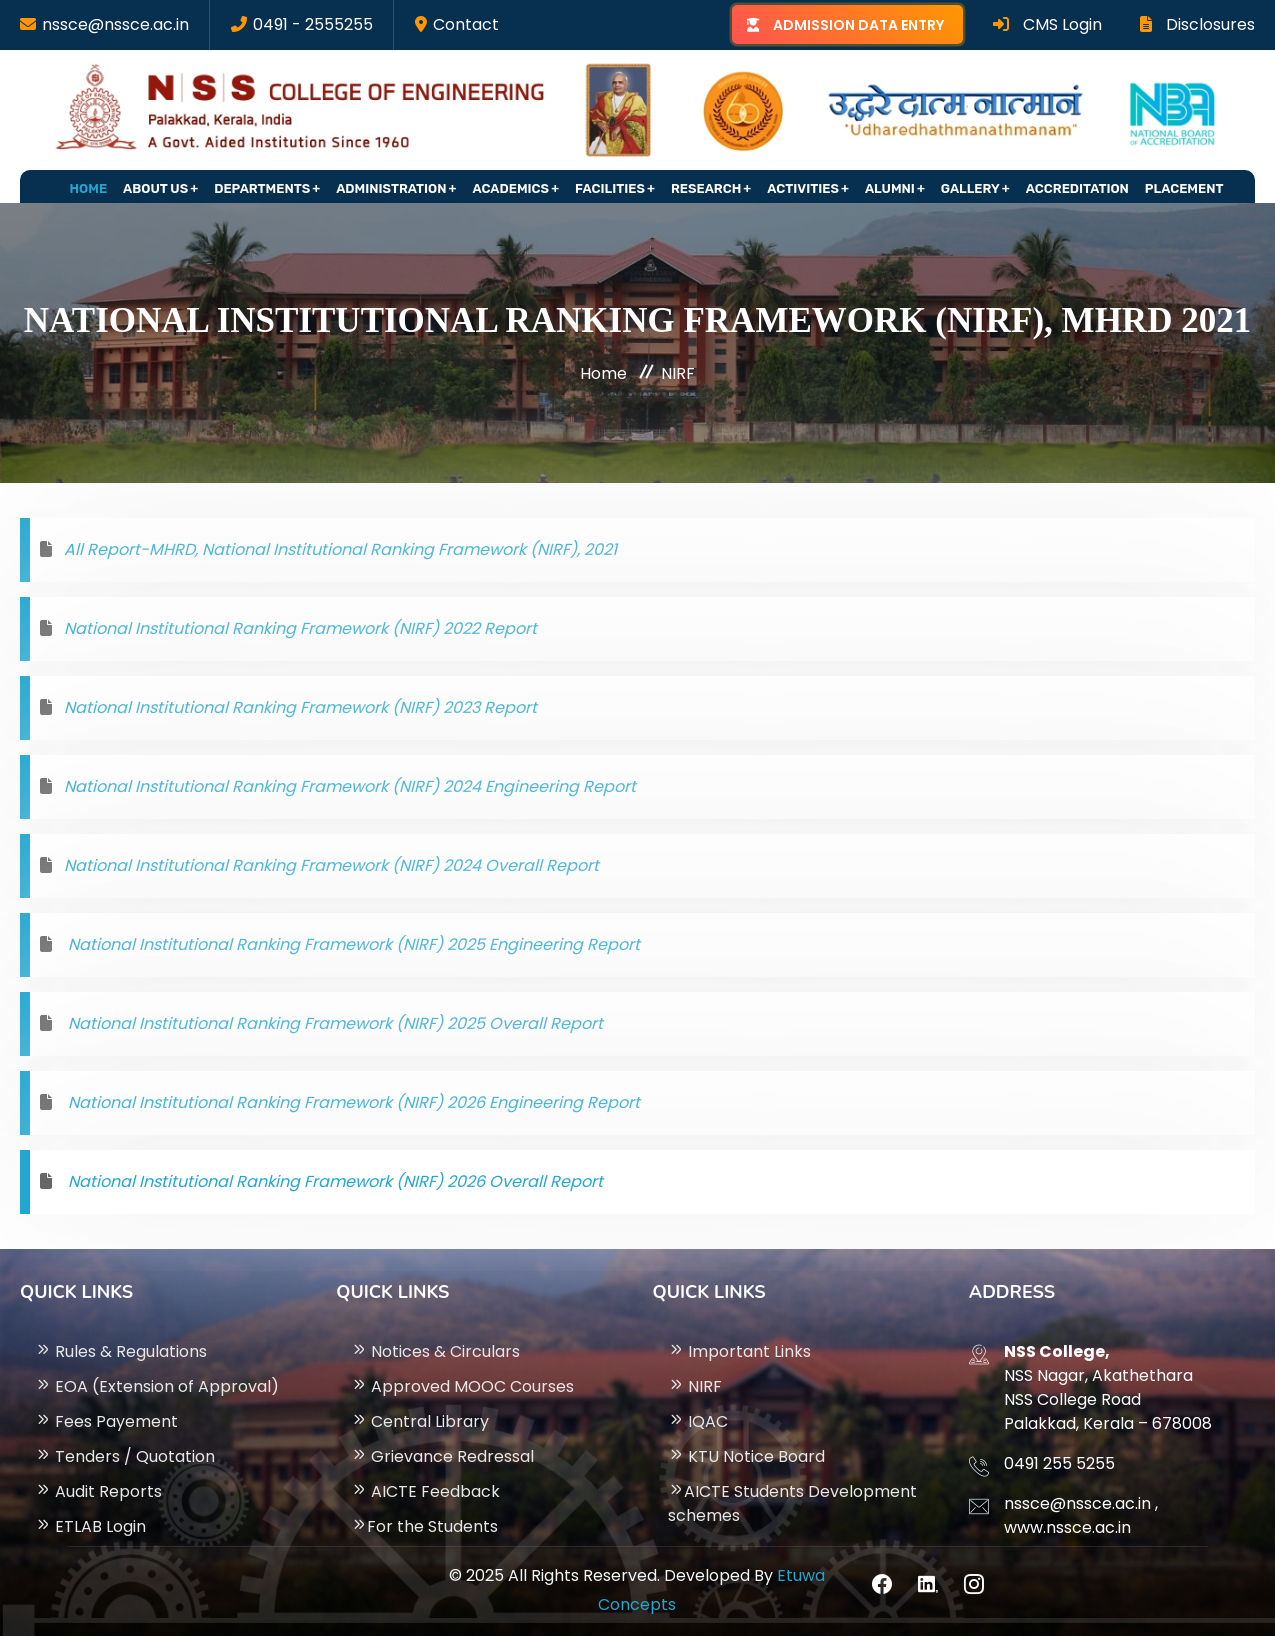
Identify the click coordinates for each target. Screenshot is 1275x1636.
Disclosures (1197, 24)
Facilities (610, 188)
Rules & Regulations (121, 1351)
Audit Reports (98, 1491)
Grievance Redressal (442, 1456)
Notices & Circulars (435, 1351)
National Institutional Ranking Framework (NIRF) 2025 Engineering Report (352, 944)
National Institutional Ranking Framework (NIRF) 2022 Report (300, 628)
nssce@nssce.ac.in (115, 24)
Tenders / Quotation (125, 1456)
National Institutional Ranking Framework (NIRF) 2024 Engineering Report (350, 786)
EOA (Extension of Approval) (157, 1386)
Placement (1184, 188)
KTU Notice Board (746, 1456)
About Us (155, 188)
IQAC (698, 1421)
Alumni (890, 188)
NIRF (695, 1386)
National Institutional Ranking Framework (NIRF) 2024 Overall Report (331, 865)
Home (89, 188)
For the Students (424, 1526)
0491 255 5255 (1059, 1463)
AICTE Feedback (425, 1491)
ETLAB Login (90, 1526)
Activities (803, 188)
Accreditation (1077, 188)
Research (706, 188)
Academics (511, 188)
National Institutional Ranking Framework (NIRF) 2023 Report (300, 707)
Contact (466, 24)
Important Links (739, 1351)
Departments (262, 188)
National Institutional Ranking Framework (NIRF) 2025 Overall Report (333, 1023)
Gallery (970, 188)
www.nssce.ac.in (1067, 1527)
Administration (391, 188)
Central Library (420, 1421)
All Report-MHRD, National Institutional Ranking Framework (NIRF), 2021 (340, 549)
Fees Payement (106, 1421)
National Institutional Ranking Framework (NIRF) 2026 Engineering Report (352, 1102)
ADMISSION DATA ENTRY (858, 25)
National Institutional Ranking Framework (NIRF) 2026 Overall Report (333, 1181)
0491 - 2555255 (313, 24)
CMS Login (1047, 24)
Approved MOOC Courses (462, 1386)
